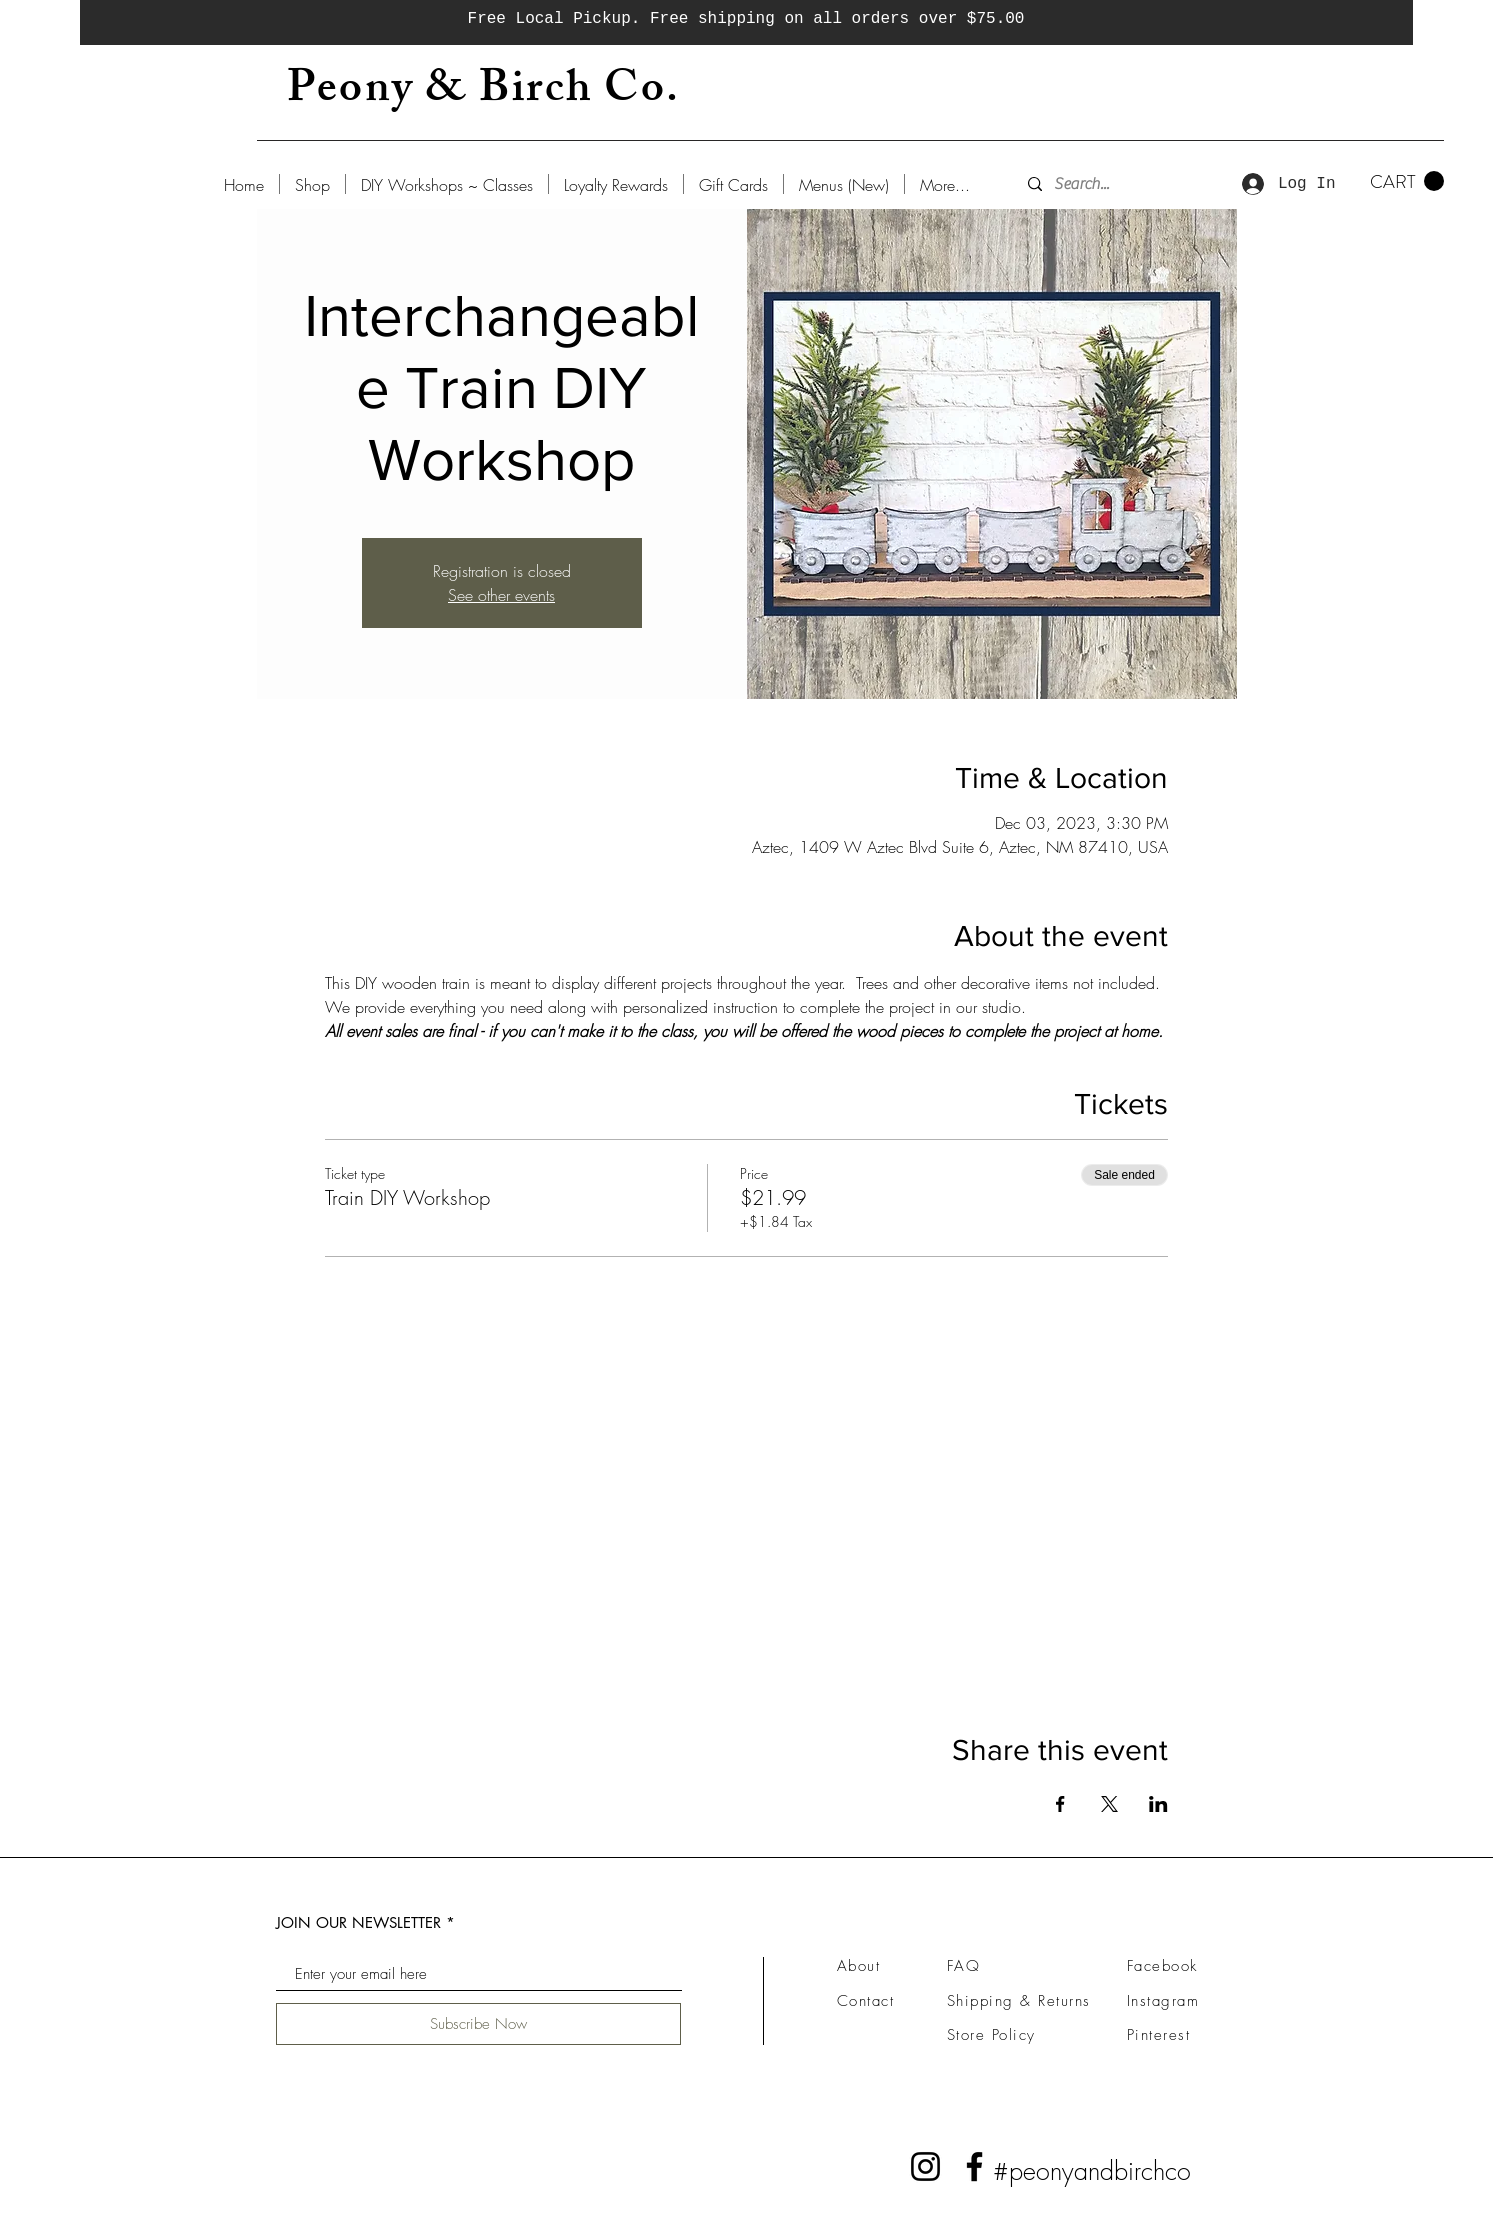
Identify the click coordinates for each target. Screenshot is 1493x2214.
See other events (501, 595)
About (859, 1966)
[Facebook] (974, 2166)
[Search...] (1111, 184)
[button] (1407, 181)
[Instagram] (925, 2166)
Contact (866, 2001)
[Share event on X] (1109, 1804)
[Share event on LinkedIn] (1158, 1804)
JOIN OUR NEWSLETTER (358, 1922)
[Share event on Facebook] (1060, 1804)
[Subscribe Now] (478, 2024)
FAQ (964, 1966)
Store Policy (991, 2035)
